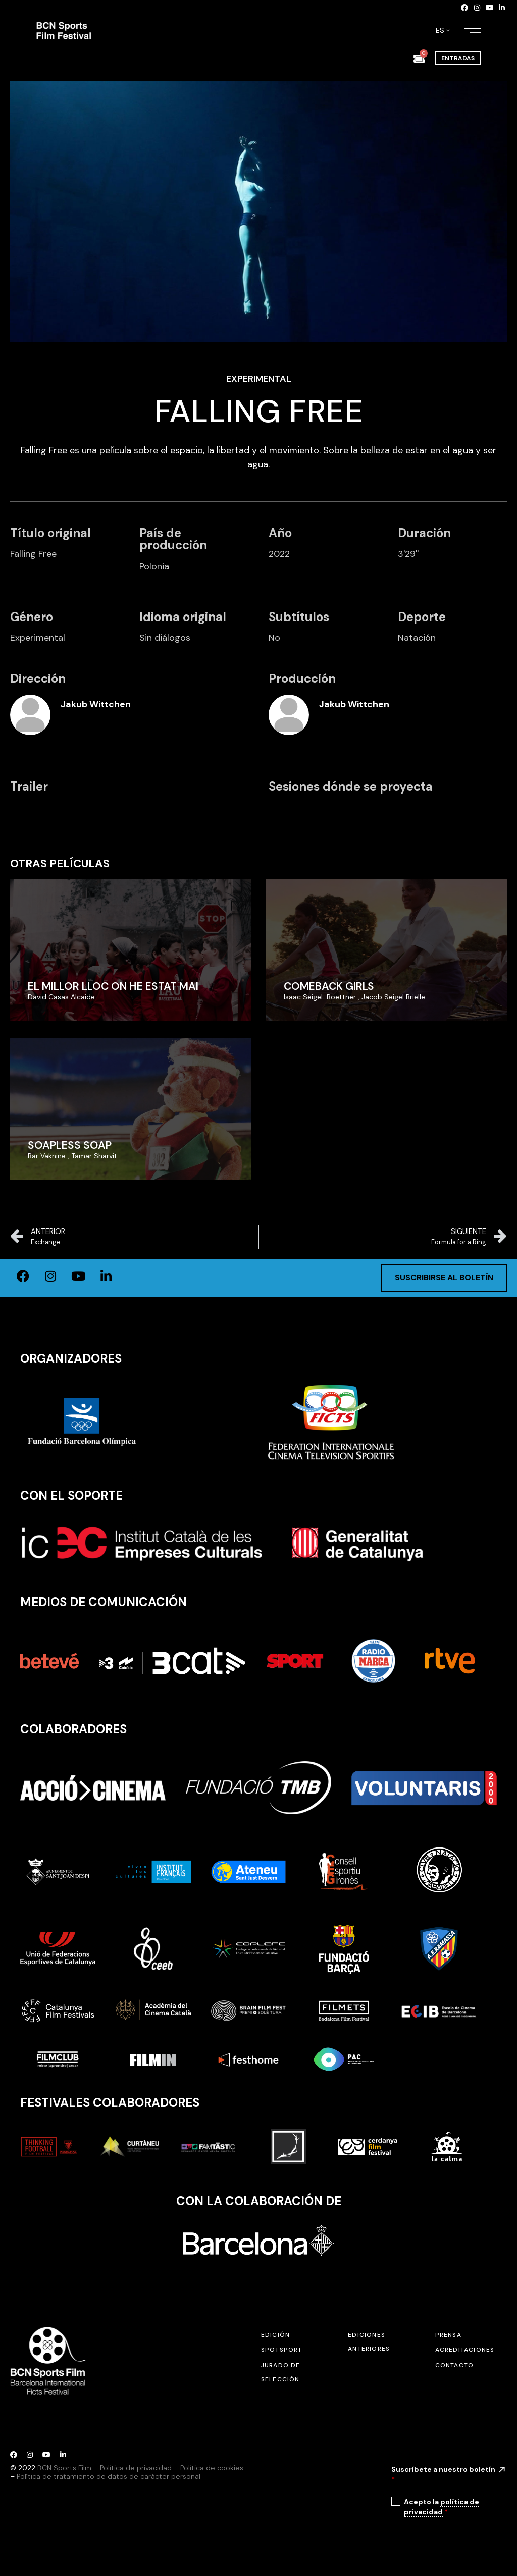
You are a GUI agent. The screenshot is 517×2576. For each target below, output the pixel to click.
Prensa (448, 2335)
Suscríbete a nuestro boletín (443, 2474)
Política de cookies (211, 2467)
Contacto (454, 2365)
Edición (275, 2335)
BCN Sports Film (64, 2467)
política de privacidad (441, 2506)
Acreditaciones (465, 2350)
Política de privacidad (136, 2467)
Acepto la (441, 2507)
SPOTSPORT (281, 2350)
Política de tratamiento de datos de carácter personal (108, 2476)
